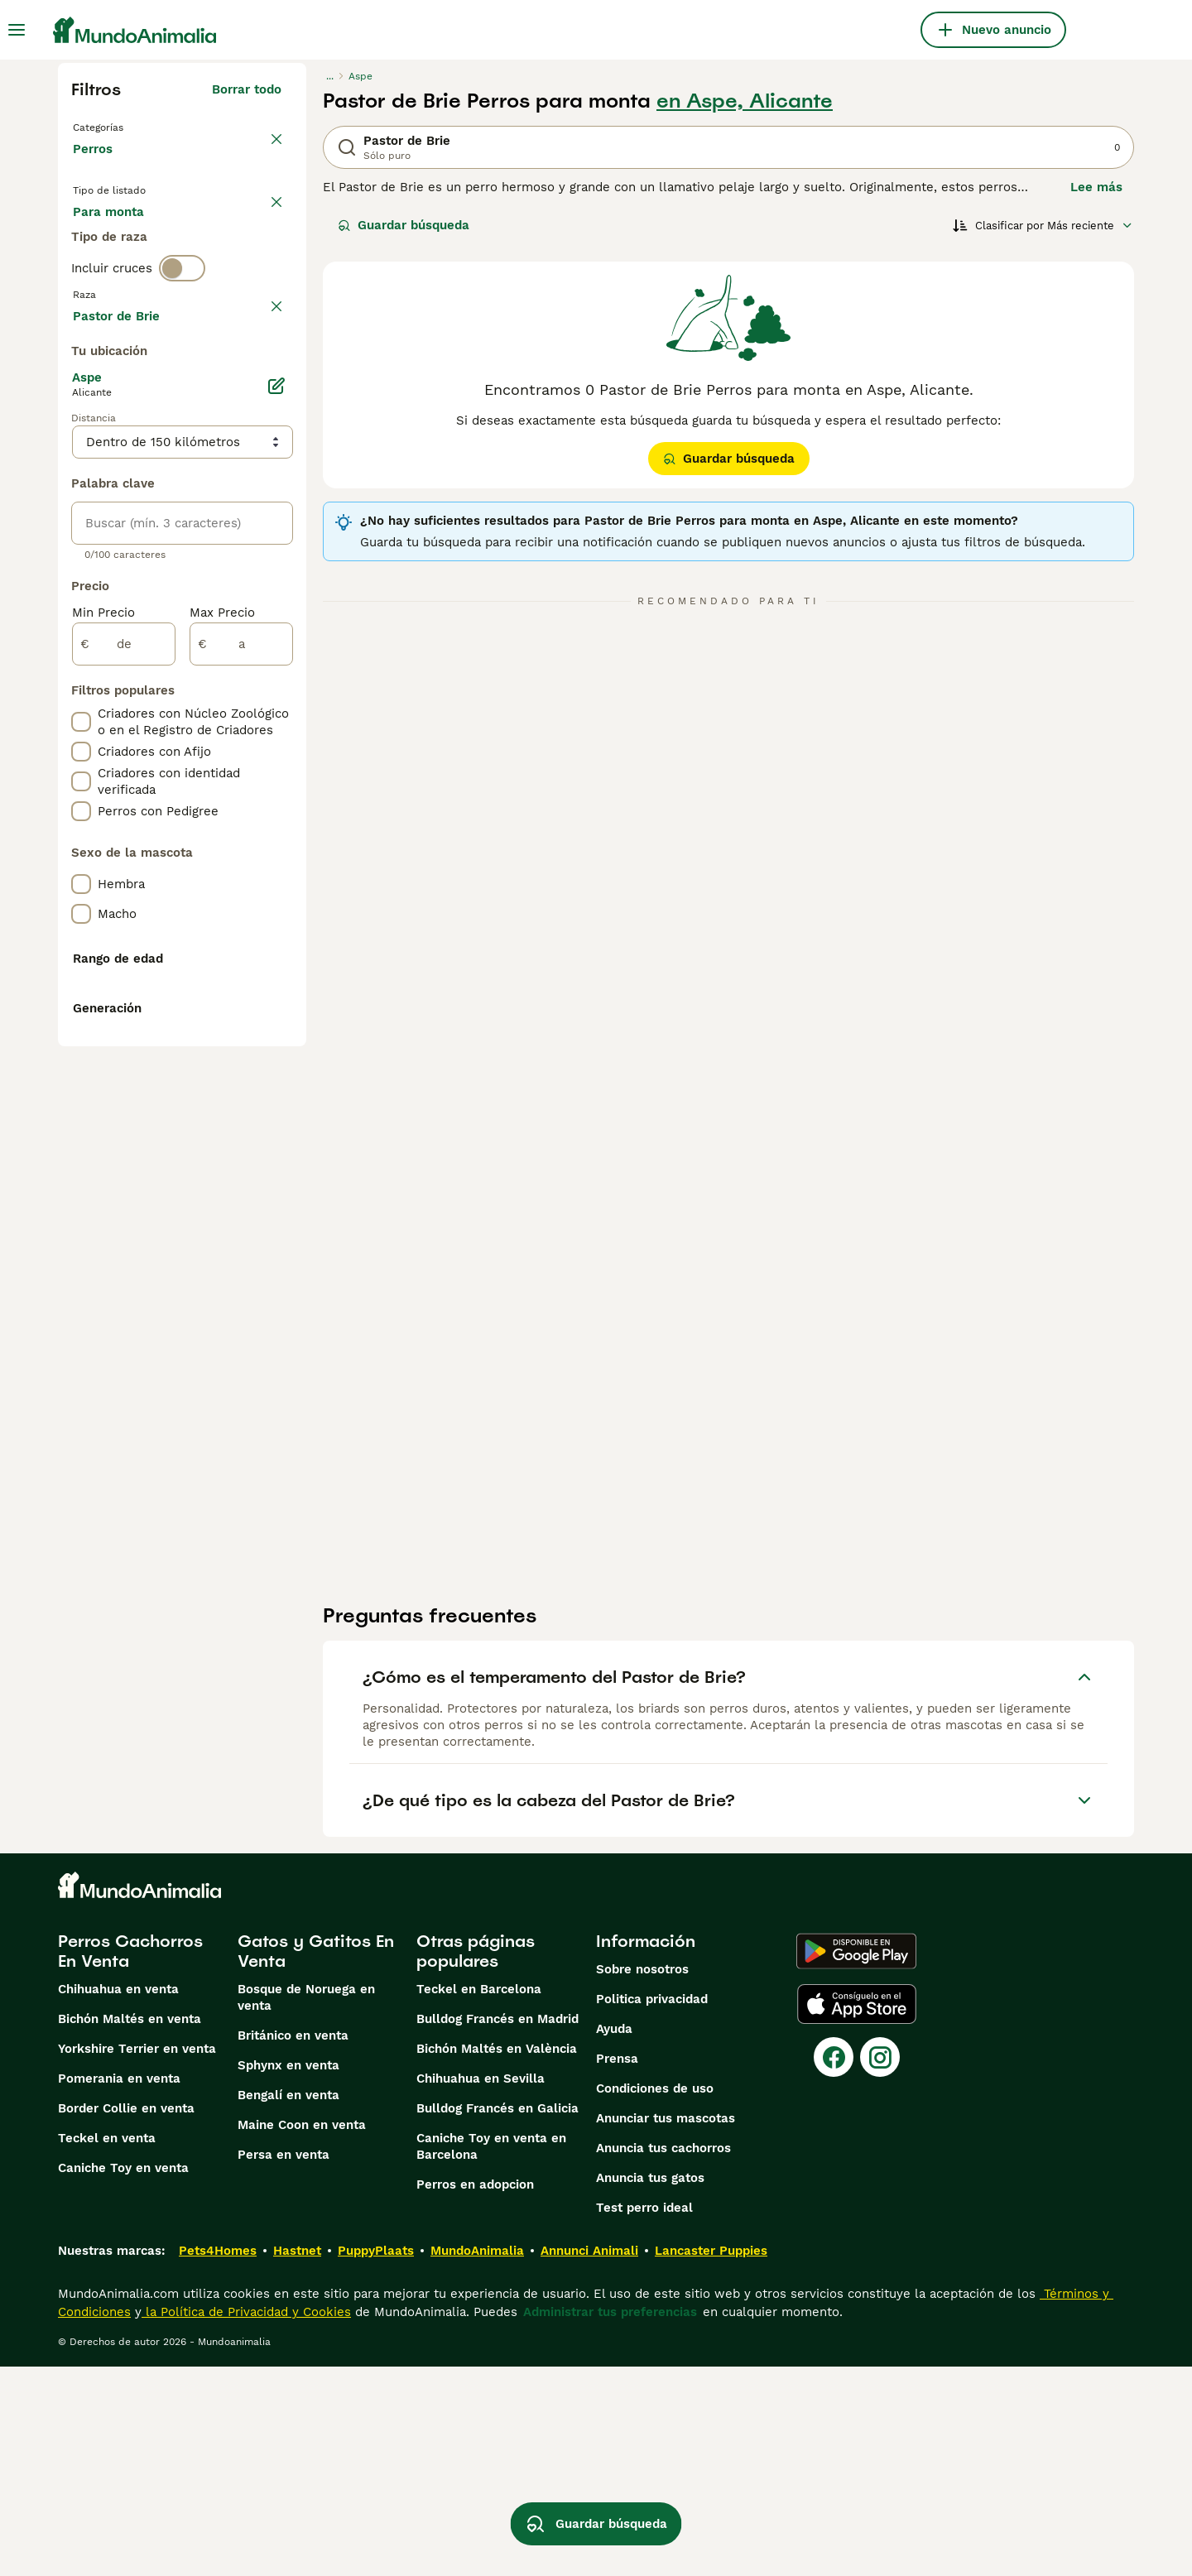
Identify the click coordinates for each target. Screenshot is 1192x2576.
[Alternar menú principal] (16, 29)
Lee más (1096, 187)
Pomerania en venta (119, 2287)
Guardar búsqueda (403, 225)
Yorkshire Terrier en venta (137, 2258)
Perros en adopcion (475, 2393)
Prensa (617, 2268)
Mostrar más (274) (224, 766)
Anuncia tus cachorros (663, 2357)
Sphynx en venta (288, 2274)
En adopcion (213, 241)
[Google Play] (856, 2160)
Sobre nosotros (642, 2178)
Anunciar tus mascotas (665, 2327)
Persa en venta (283, 2364)
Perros (96, 165)
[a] (241, 1097)
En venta (113, 241)
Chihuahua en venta (118, 2198)
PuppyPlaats (376, 2460)
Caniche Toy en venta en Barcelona (491, 2356)
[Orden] (1043, 225)
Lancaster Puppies (711, 2460)
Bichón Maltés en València (496, 2258)
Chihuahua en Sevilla (480, 2287)
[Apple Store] (857, 2213)
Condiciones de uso (655, 2297)
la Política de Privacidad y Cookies (246, 2521)
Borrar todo (246, 89)
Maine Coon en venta (302, 2334)
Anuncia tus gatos (650, 2387)
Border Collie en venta (126, 2317)
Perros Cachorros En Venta (130, 2160)
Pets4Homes (218, 2460)
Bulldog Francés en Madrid (497, 2228)
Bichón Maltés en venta (129, 2228)
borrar (262, 379)
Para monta (121, 281)
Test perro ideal (644, 2417)
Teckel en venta (107, 2347)
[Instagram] (880, 2266)
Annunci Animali (589, 2460)
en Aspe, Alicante (744, 101)
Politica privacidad (652, 2208)
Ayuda (614, 2238)
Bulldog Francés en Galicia (497, 2317)
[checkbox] (81, 465)
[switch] (182, 344)
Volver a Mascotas (132, 125)
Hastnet (297, 2460)
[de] (123, 1097)
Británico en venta (293, 2244)
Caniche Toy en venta (123, 2377)
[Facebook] (833, 2266)
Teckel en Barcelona (478, 2198)
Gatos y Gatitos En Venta (316, 2160)
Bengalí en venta (288, 2304)
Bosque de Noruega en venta (306, 2207)
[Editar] (276, 839)
